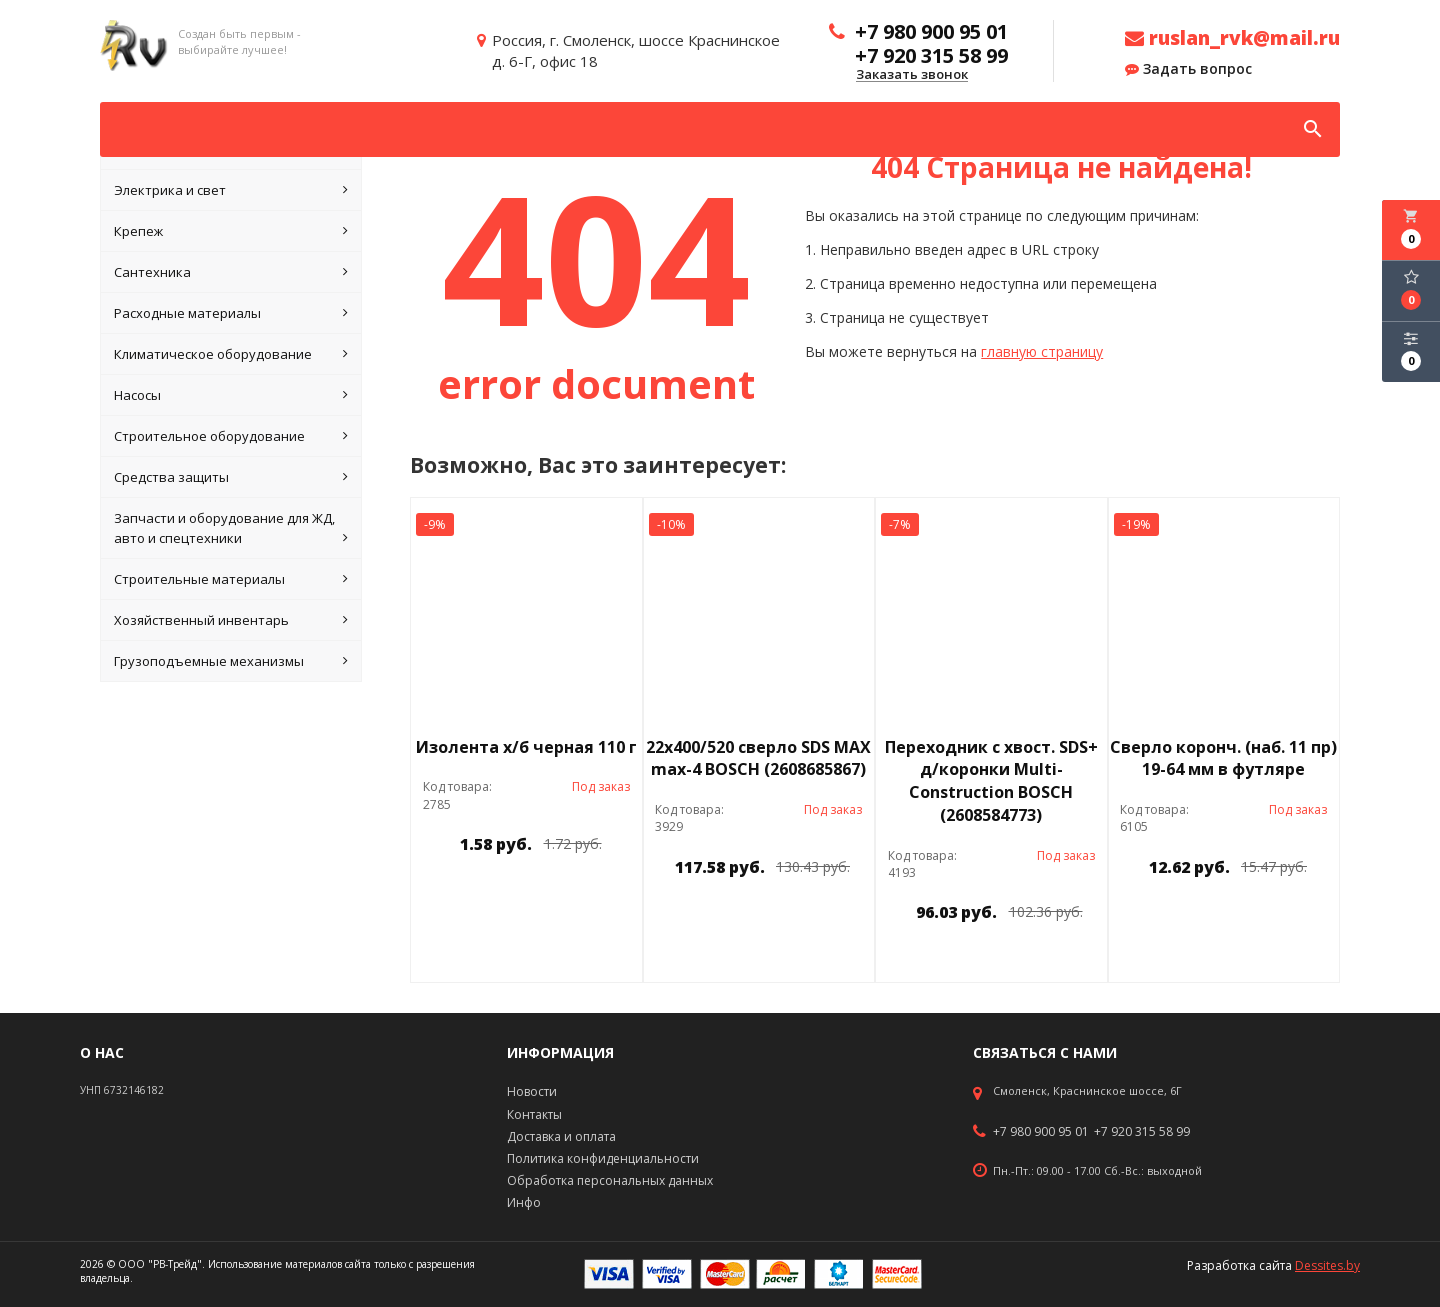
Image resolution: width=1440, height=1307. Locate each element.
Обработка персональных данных (610, 1180)
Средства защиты (231, 477)
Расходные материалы (231, 313)
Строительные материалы (231, 579)
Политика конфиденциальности (603, 1158)
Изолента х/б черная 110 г (526, 747)
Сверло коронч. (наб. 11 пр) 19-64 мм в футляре (1223, 758)
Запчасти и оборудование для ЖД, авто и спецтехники (231, 528)
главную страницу (1042, 351)
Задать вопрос (1188, 69)
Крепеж (231, 231)
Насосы (231, 395)
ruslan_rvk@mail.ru (1232, 38)
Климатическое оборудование (231, 354)
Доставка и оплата (561, 1136)
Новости (532, 1091)
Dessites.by (1327, 1265)
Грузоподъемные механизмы (231, 661)
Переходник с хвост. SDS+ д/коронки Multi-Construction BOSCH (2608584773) (991, 781)
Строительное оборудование (231, 436)
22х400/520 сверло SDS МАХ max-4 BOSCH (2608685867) (758, 758)
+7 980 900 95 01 (1041, 1132)
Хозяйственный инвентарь (231, 620)
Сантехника (231, 272)
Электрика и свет (231, 190)
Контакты (534, 1114)
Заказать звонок (912, 75)
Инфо (524, 1202)
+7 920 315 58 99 (1142, 1132)
